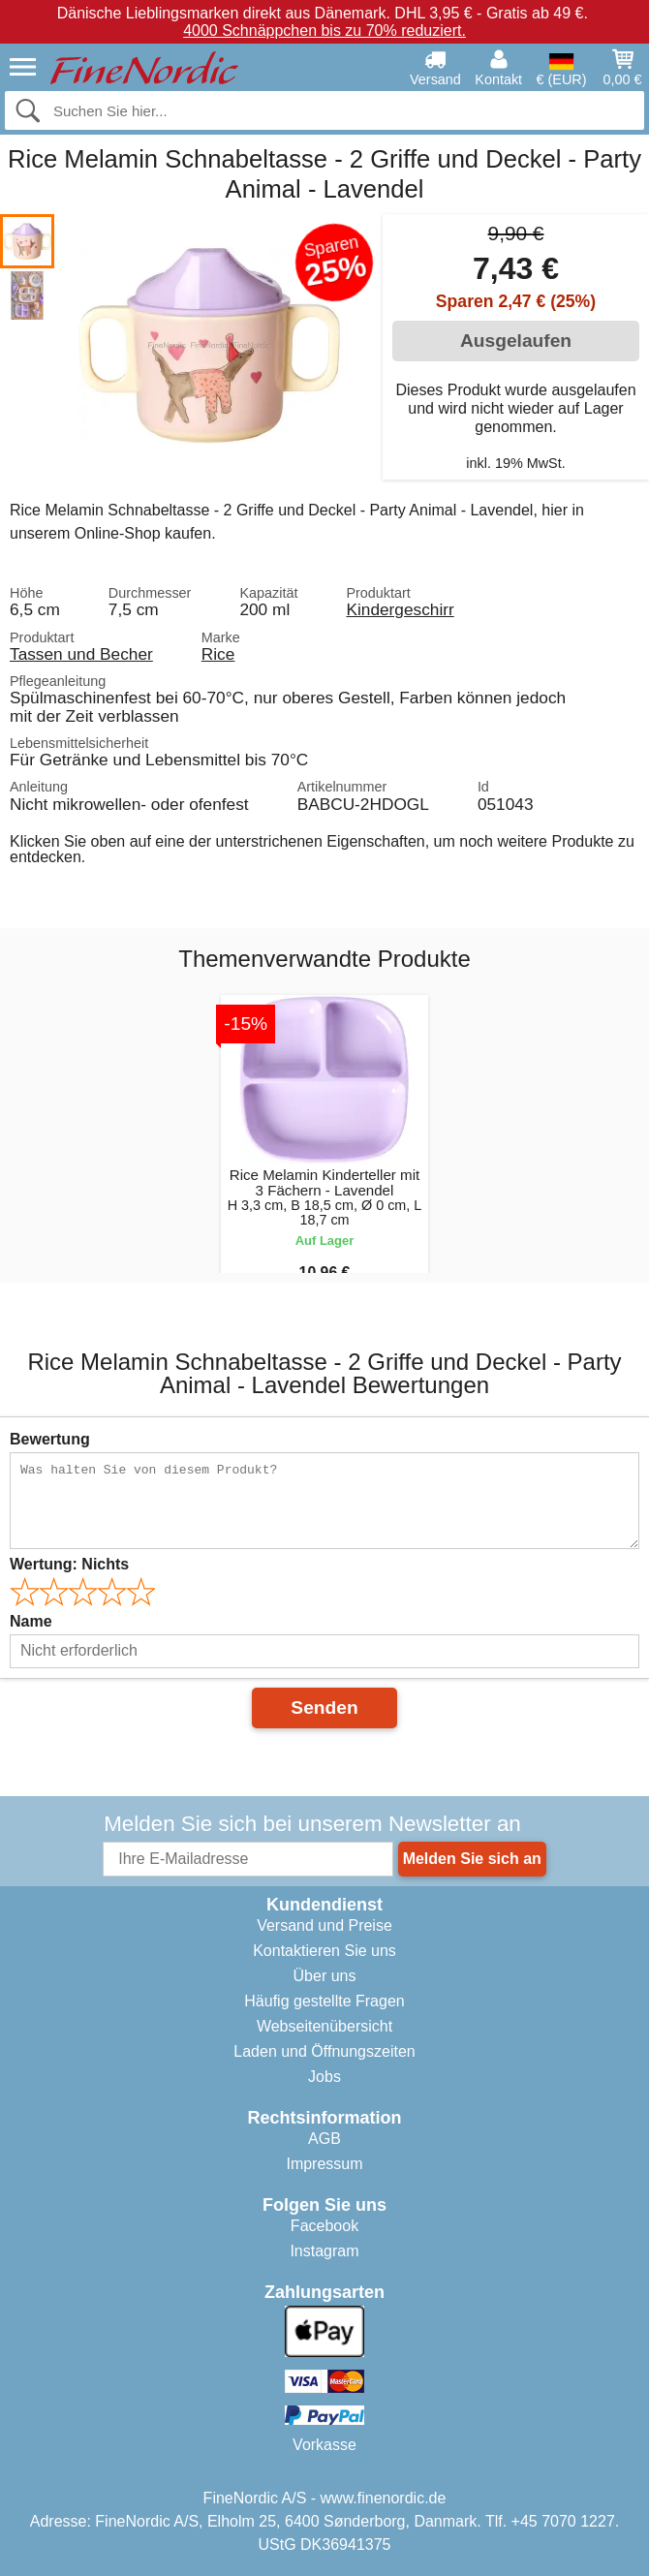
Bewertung (50, 1439)
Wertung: (69, 1564)
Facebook (324, 2226)
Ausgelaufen (516, 340)
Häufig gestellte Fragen (324, 2001)
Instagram (324, 2251)
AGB (324, 2138)
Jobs (324, 2076)
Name (31, 1621)
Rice (218, 654)
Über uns (325, 1976)
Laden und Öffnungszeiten (324, 2051)
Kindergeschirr (399, 609)
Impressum (324, 2164)
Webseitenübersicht (324, 2026)
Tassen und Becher (81, 654)
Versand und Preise (324, 1925)
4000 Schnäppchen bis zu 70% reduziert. (324, 30)
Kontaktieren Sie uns (324, 1950)
